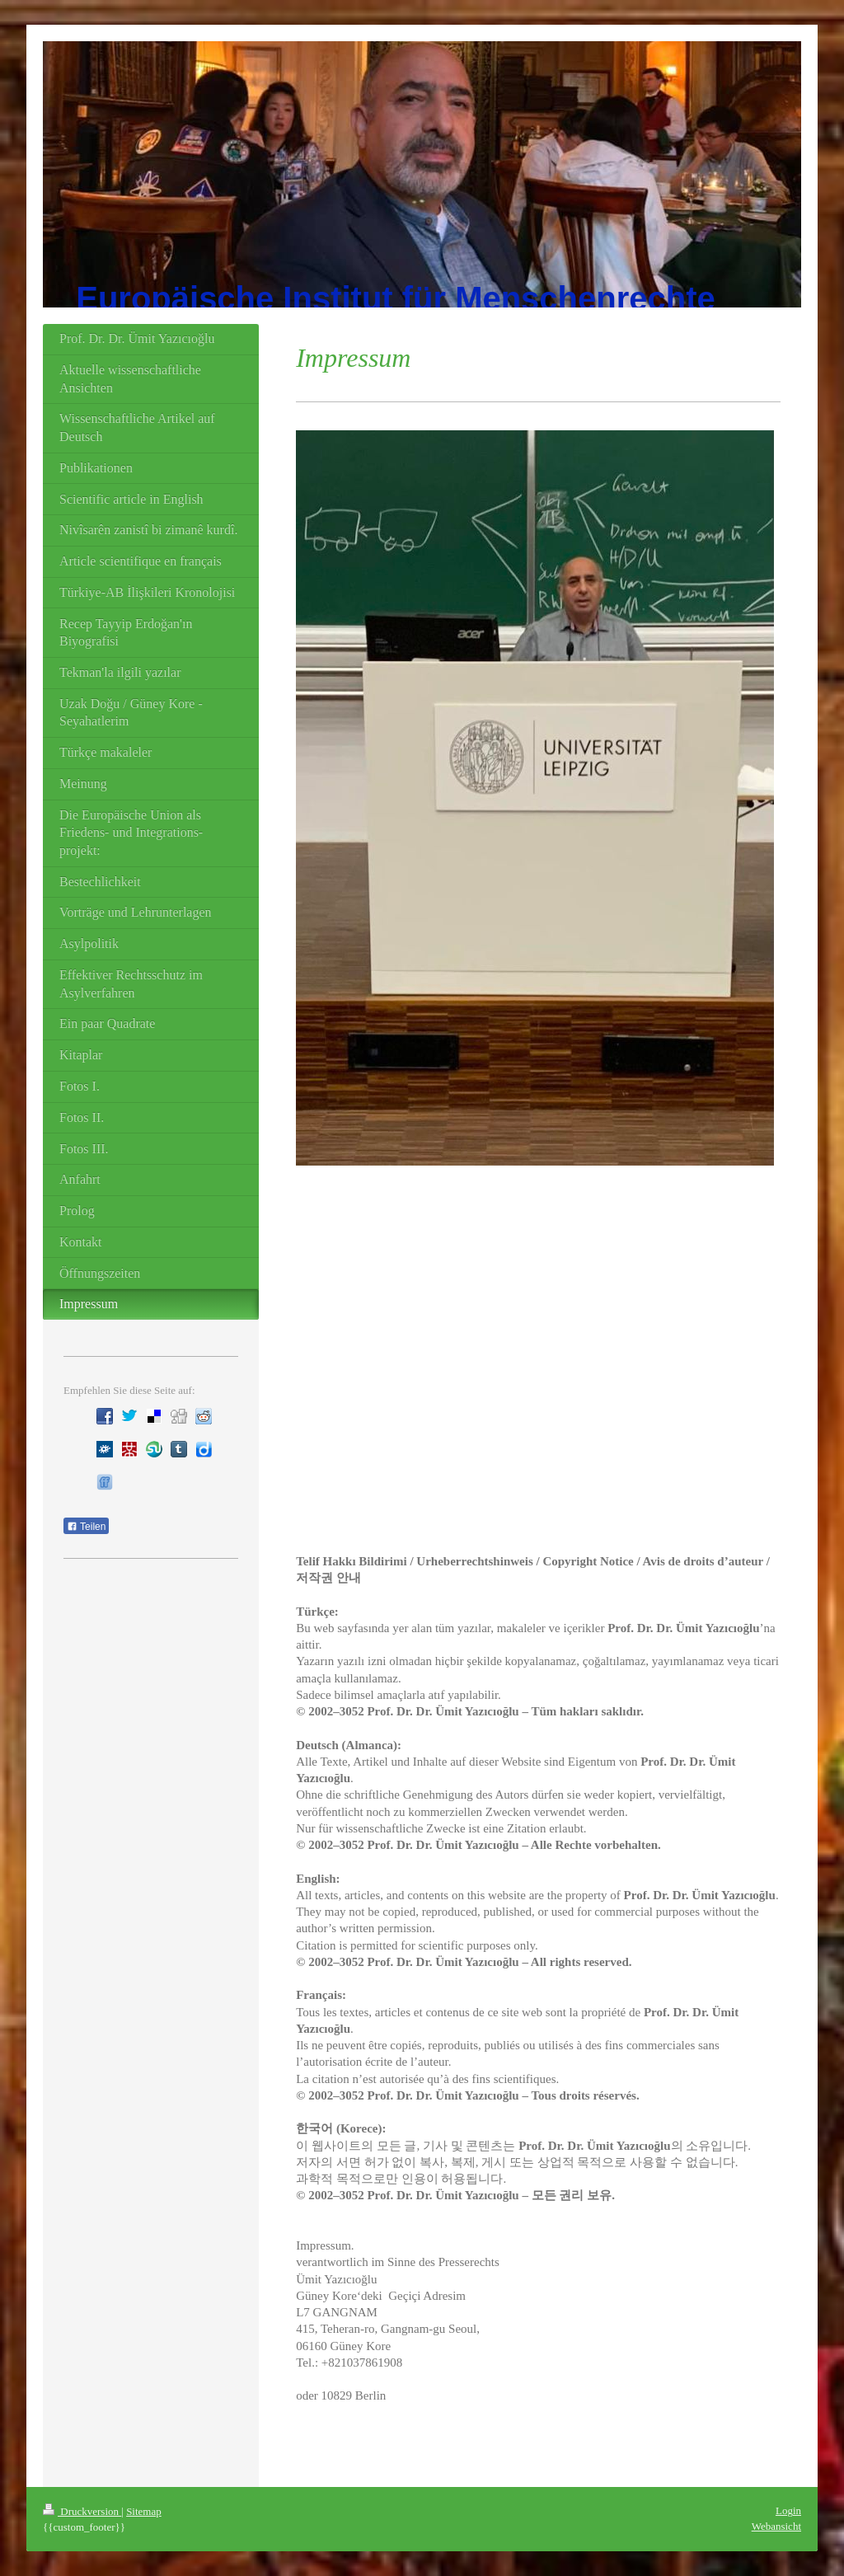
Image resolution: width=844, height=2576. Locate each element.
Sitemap (144, 2511)
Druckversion (82, 2511)
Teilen (86, 1526)
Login (788, 2510)
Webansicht (776, 2526)
